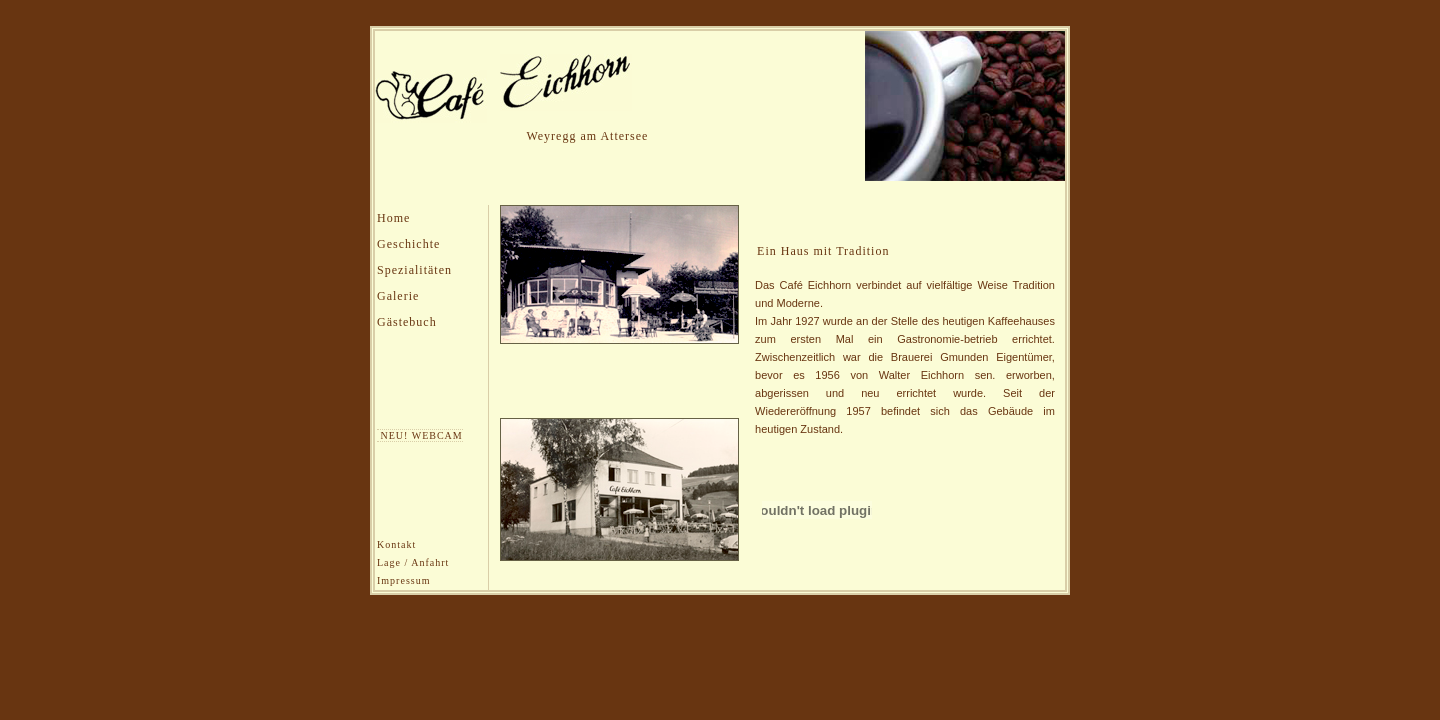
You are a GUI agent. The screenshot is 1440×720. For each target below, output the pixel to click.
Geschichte (408, 244)
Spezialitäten (414, 270)
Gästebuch (407, 322)
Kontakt (396, 544)
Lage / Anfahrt (413, 562)
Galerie (398, 296)
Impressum (403, 580)
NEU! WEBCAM (420, 435)
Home (393, 218)
